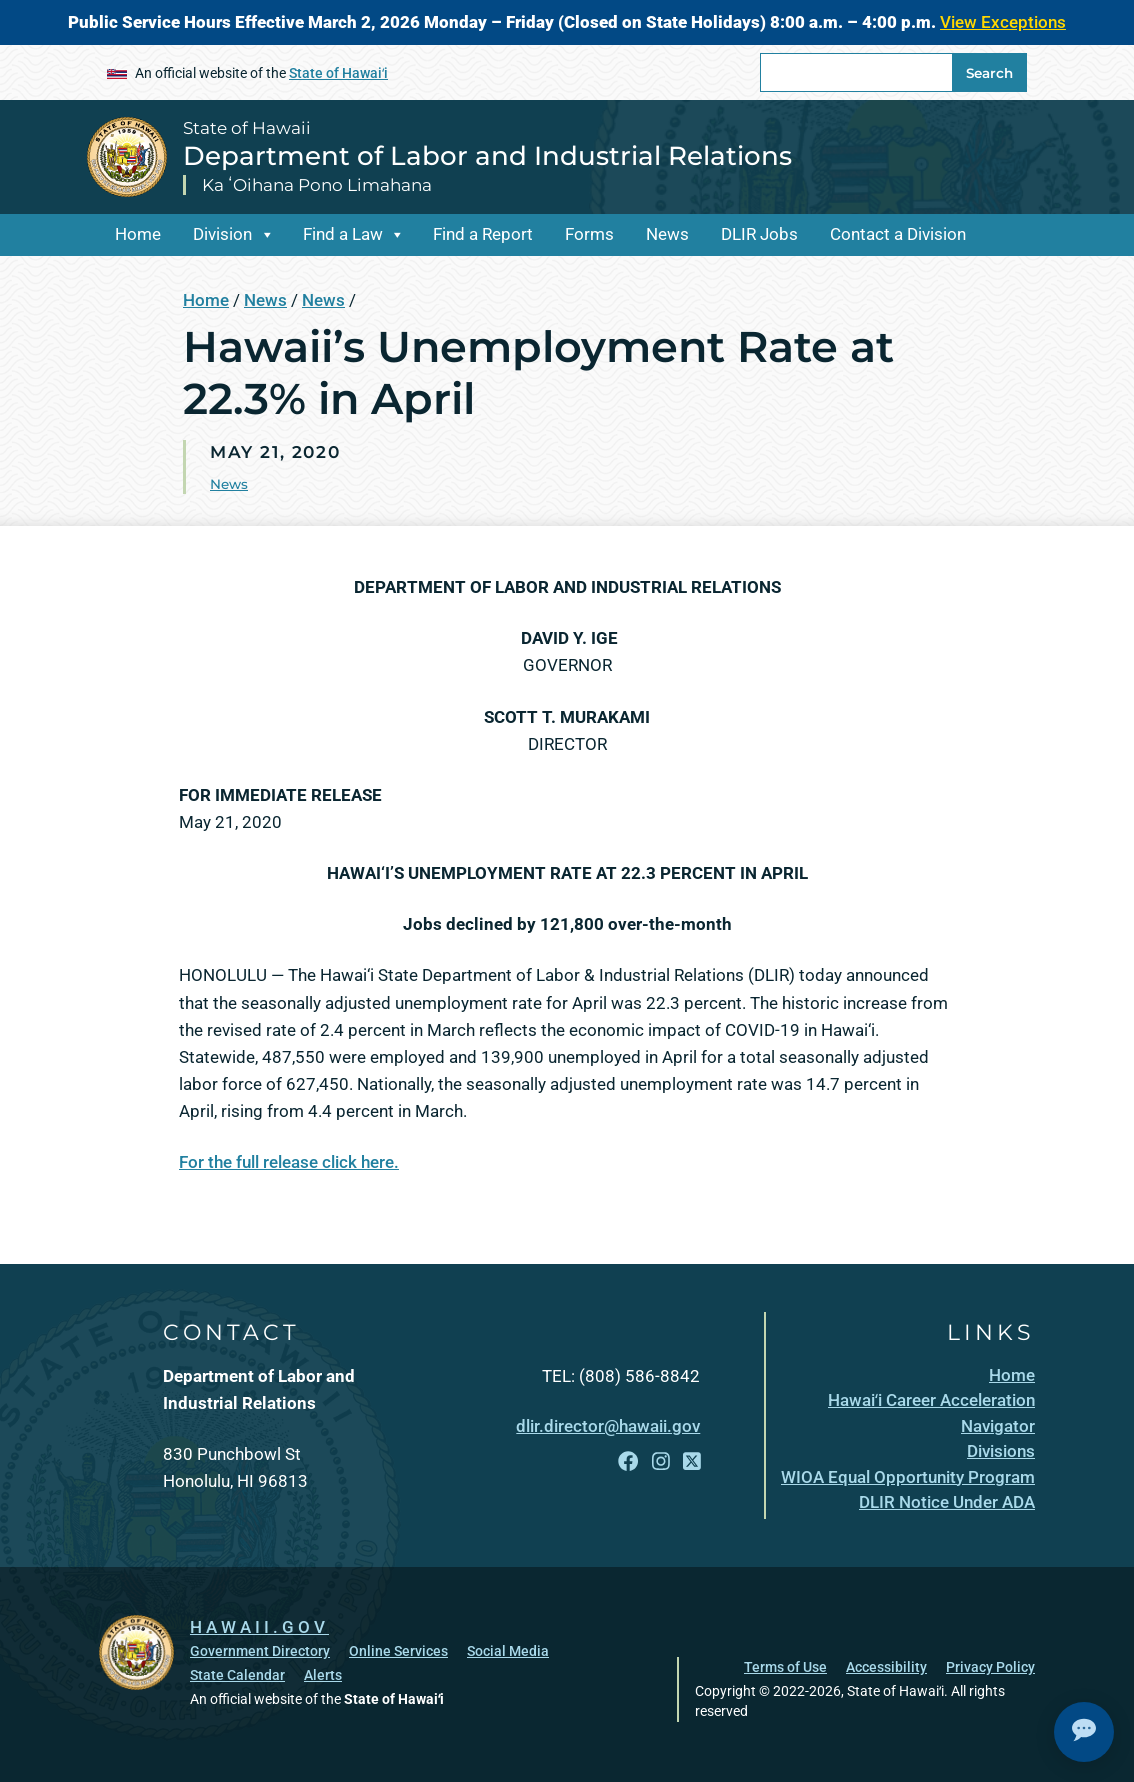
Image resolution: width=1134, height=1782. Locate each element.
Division (222, 234)
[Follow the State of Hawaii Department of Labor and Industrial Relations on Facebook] (628, 1462)
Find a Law (343, 234)
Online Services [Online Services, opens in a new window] (398, 1651)
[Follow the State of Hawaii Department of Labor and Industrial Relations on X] (692, 1462)
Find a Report (483, 234)
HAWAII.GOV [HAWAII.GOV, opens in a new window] (259, 1627)
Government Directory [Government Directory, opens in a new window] (260, 1651)
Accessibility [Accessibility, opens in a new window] (886, 1667)
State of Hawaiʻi (338, 73)
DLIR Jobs (759, 234)
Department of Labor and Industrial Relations (487, 156)
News (667, 234)
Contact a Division (898, 234)
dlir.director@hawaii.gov (608, 1426)
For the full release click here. (289, 1162)
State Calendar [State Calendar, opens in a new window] (237, 1675)
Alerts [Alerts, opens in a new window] (323, 1675)
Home (138, 234)
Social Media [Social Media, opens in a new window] (508, 1651)
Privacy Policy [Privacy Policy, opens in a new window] (990, 1667)
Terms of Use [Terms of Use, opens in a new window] (785, 1667)
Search (989, 73)
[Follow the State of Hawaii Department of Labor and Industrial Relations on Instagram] (661, 1462)
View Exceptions (1003, 22)
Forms (589, 234)
